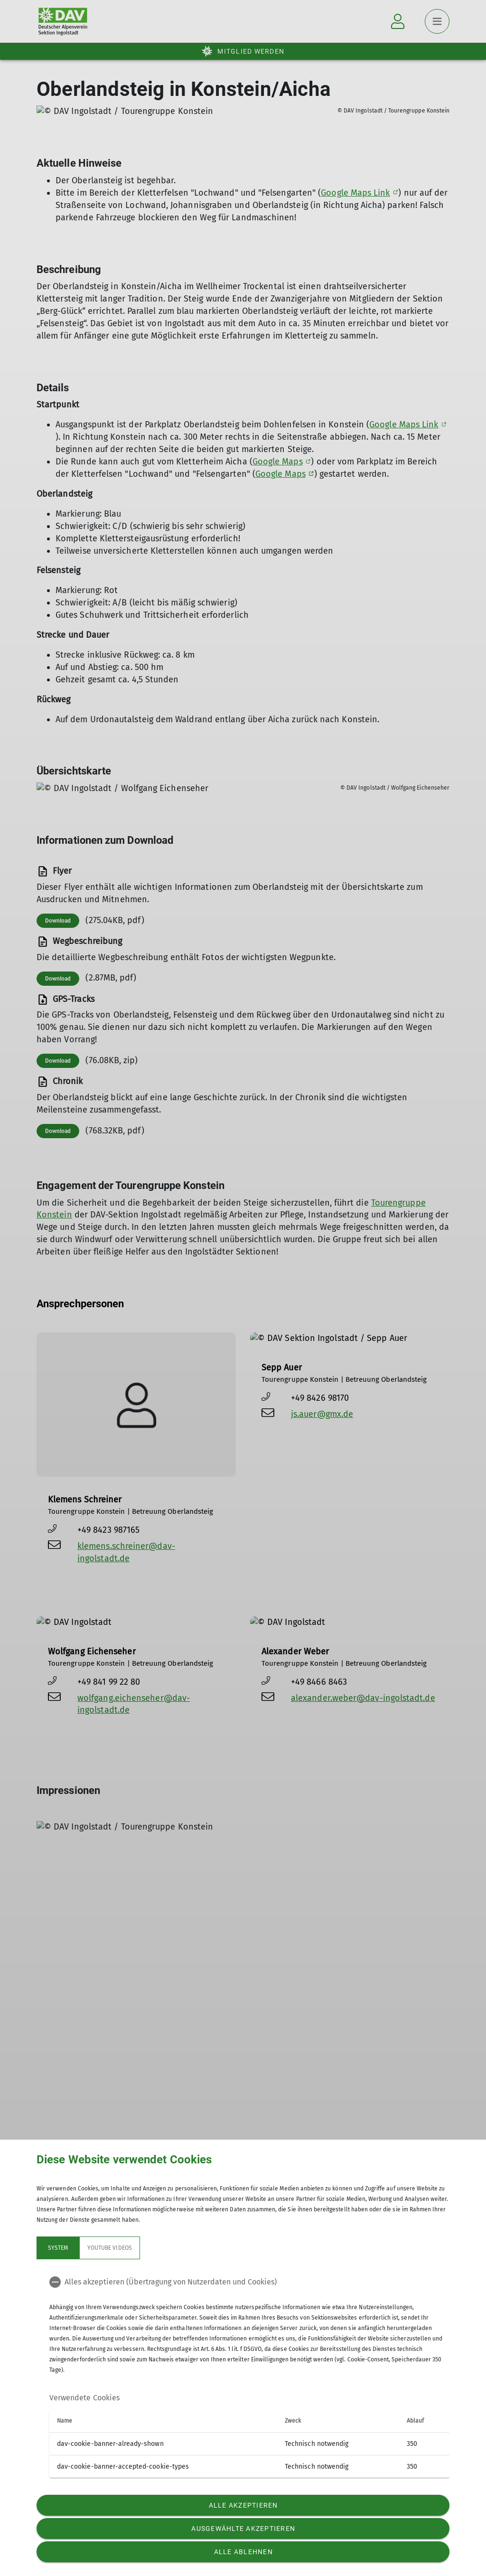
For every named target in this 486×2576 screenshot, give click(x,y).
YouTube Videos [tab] (109, 2248)
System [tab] (58, 2248)
